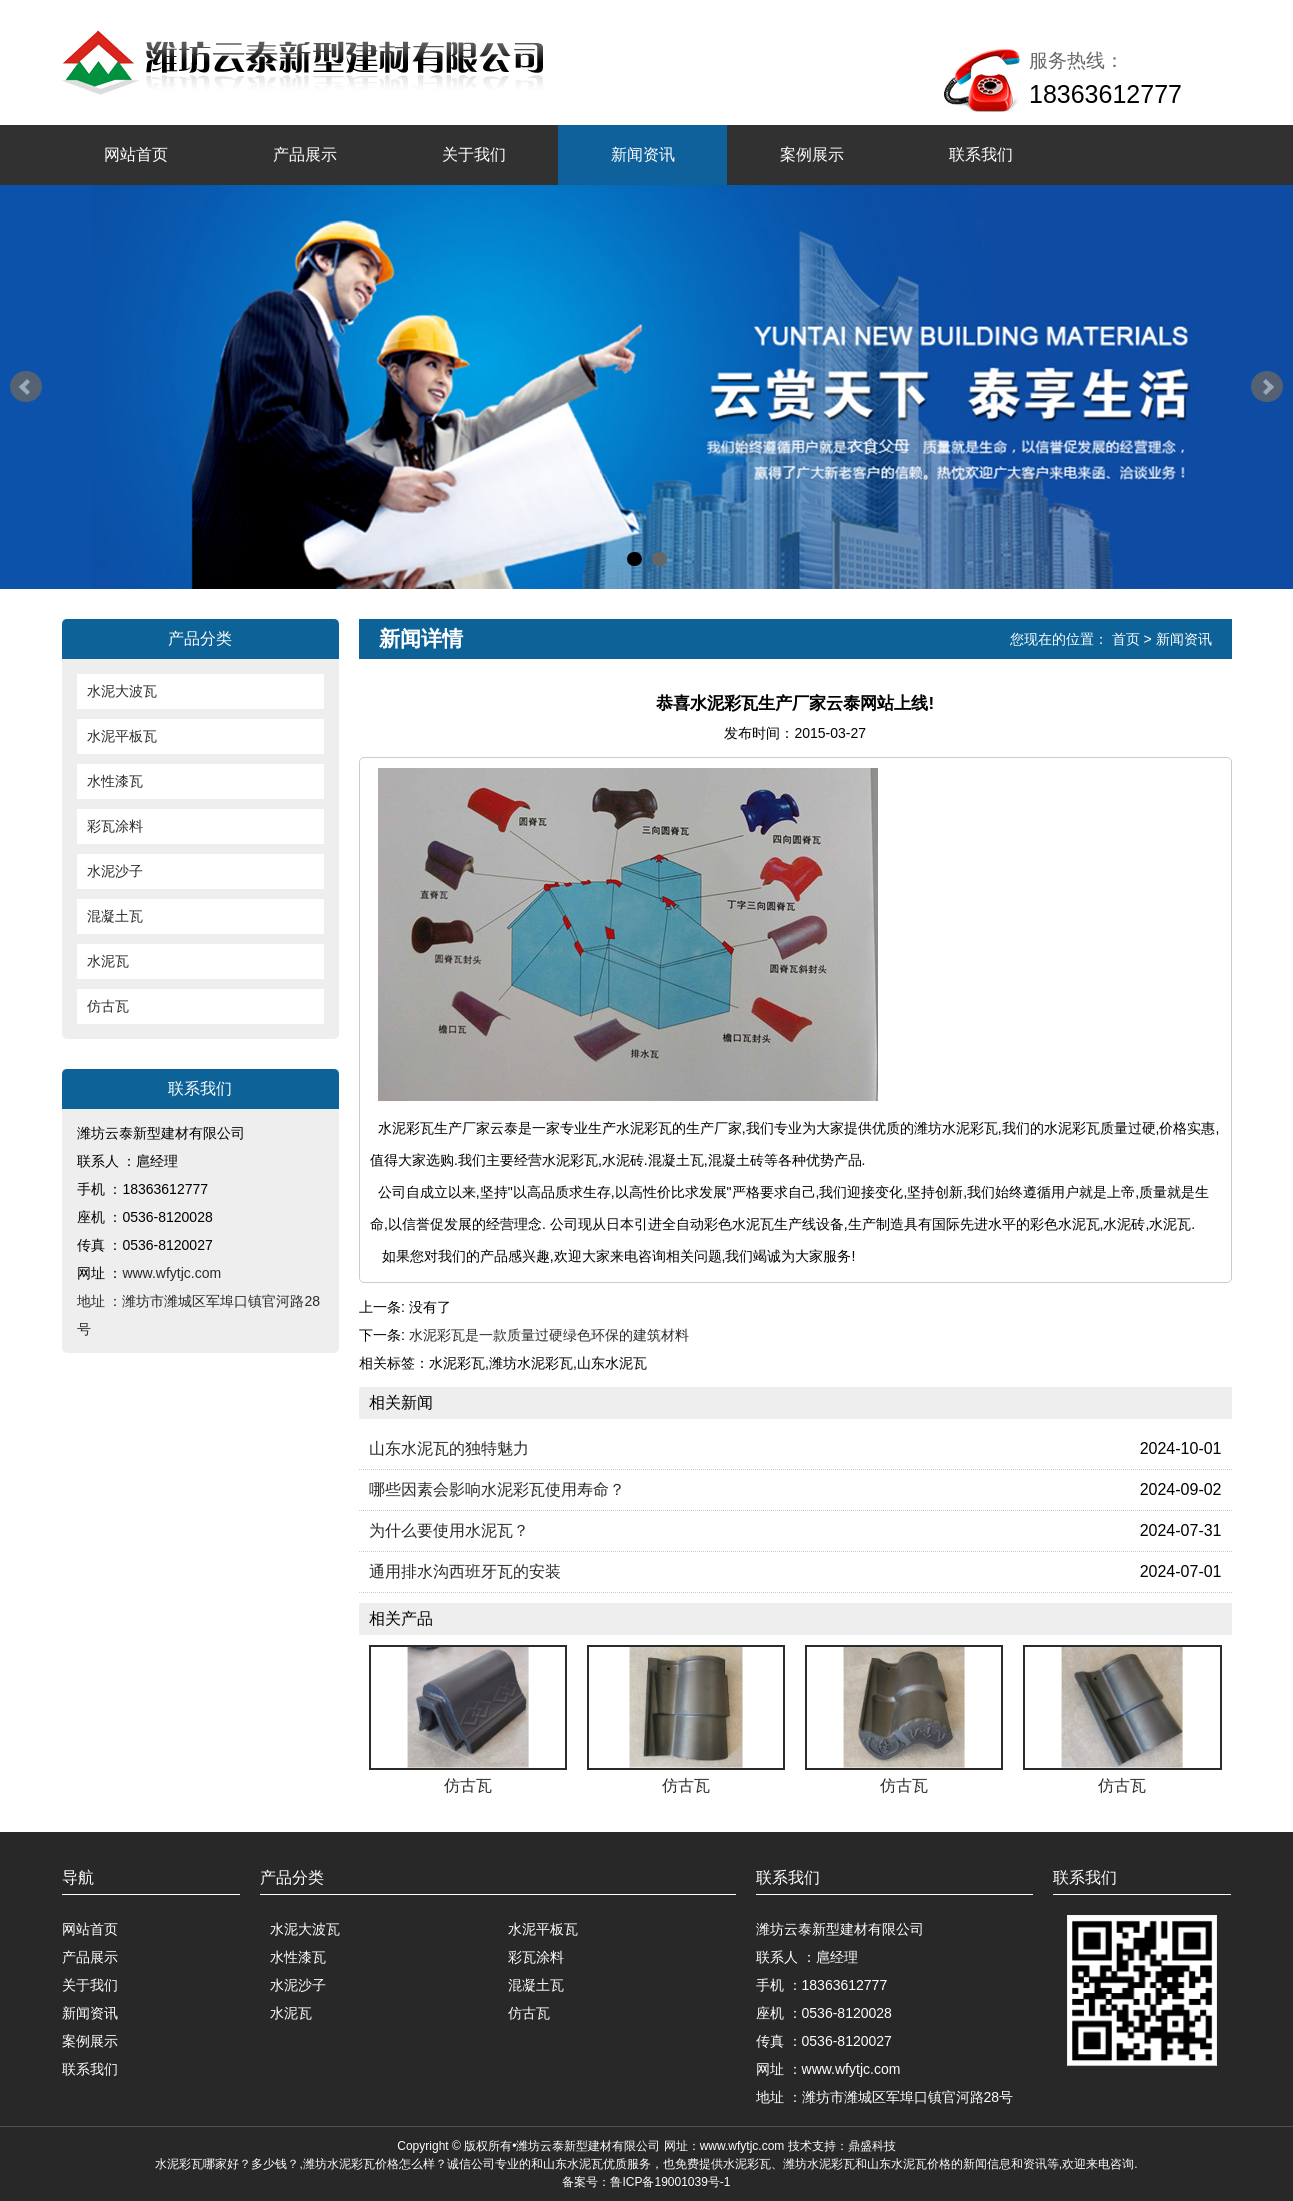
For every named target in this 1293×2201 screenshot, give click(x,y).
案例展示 (812, 154)
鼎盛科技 (872, 2146)
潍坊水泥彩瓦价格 (351, 2164)
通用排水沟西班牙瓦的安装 (465, 1571)
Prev (26, 387)
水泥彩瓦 (179, 2164)
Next (1267, 387)
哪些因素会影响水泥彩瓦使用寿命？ (497, 1489)
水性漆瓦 (115, 781)
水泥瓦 (108, 961)
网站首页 (136, 154)
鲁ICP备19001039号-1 (670, 2182)
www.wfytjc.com (171, 1273)
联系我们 (981, 154)
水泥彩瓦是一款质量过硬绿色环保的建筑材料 (549, 1335)
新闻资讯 (643, 154)
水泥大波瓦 (122, 691)
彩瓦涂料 (115, 826)
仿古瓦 (108, 1006)
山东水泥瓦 (573, 2164)
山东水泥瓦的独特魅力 (449, 1448)
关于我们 (474, 154)
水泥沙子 (115, 871)
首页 (1126, 639)
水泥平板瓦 (122, 736)
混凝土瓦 (115, 916)
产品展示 (305, 154)
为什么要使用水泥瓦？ (449, 1530)
